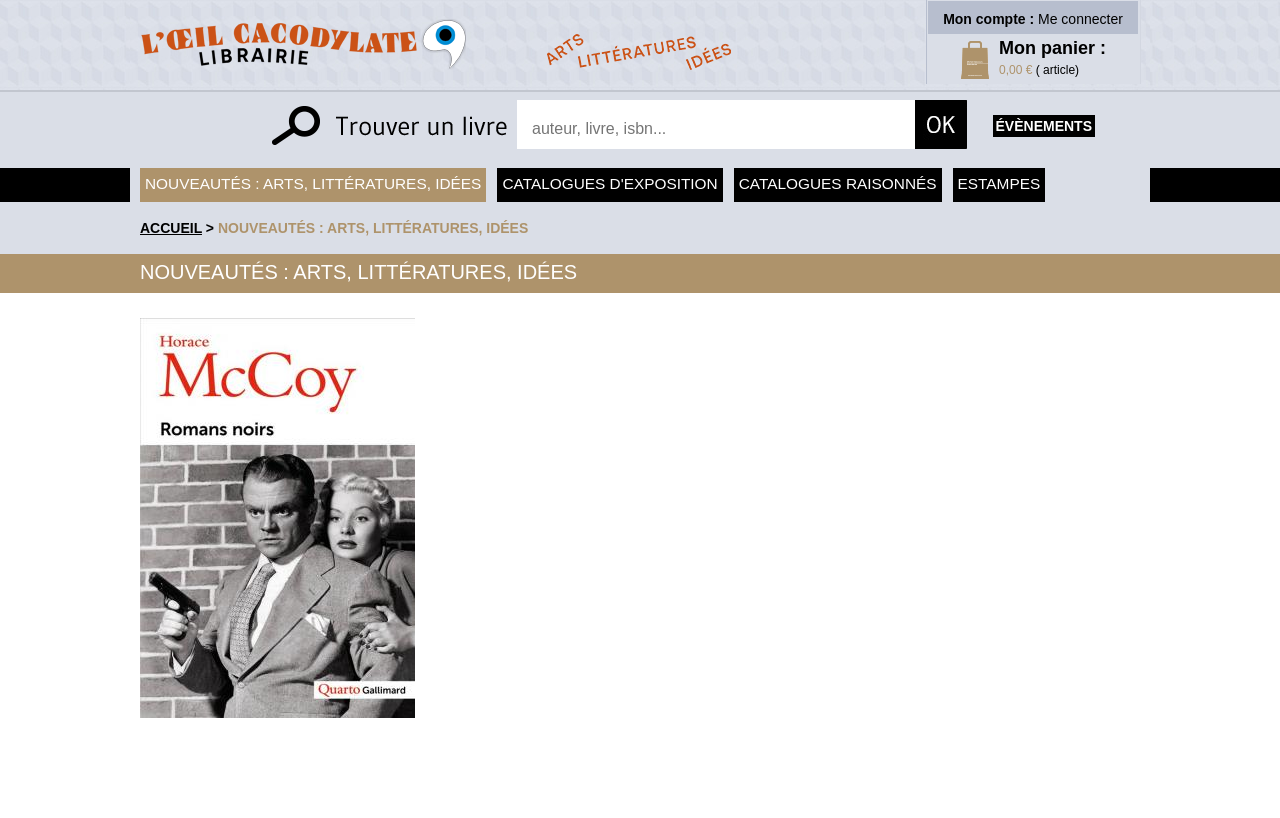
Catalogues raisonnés (838, 183)
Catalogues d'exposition (609, 183)
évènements (1044, 126)
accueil (171, 228)
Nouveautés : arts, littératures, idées (313, 183)
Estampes (999, 183)
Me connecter (1080, 19)
